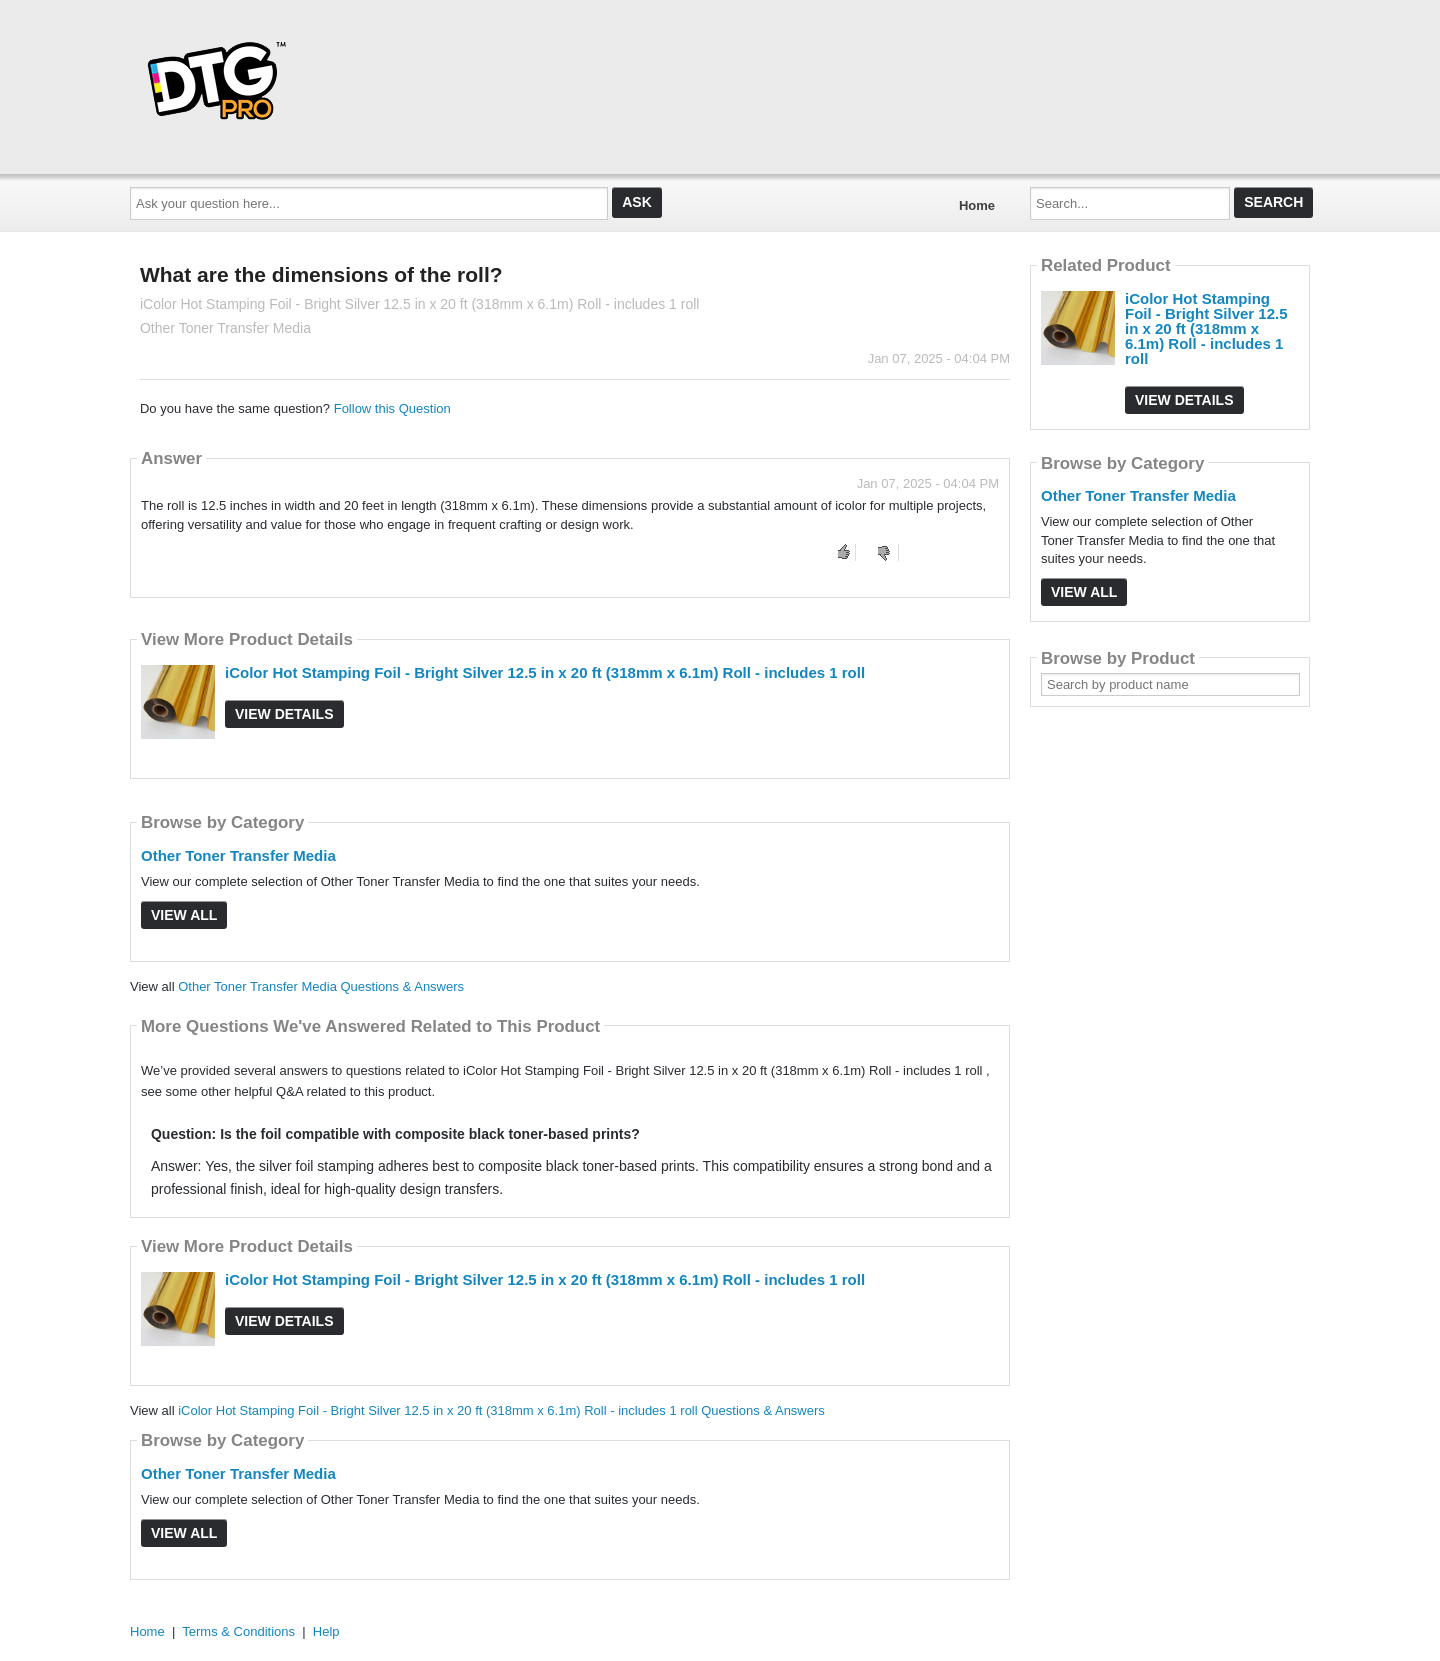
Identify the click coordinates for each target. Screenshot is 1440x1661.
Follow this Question (392, 408)
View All (184, 915)
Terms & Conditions (238, 1631)
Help (326, 1631)
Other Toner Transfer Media (238, 855)
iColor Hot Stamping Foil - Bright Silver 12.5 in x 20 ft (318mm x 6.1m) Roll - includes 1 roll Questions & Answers (501, 1410)
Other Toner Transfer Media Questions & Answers (321, 986)
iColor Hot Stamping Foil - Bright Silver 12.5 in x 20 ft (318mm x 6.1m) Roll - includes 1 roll (545, 672)
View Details (284, 714)
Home (977, 205)
